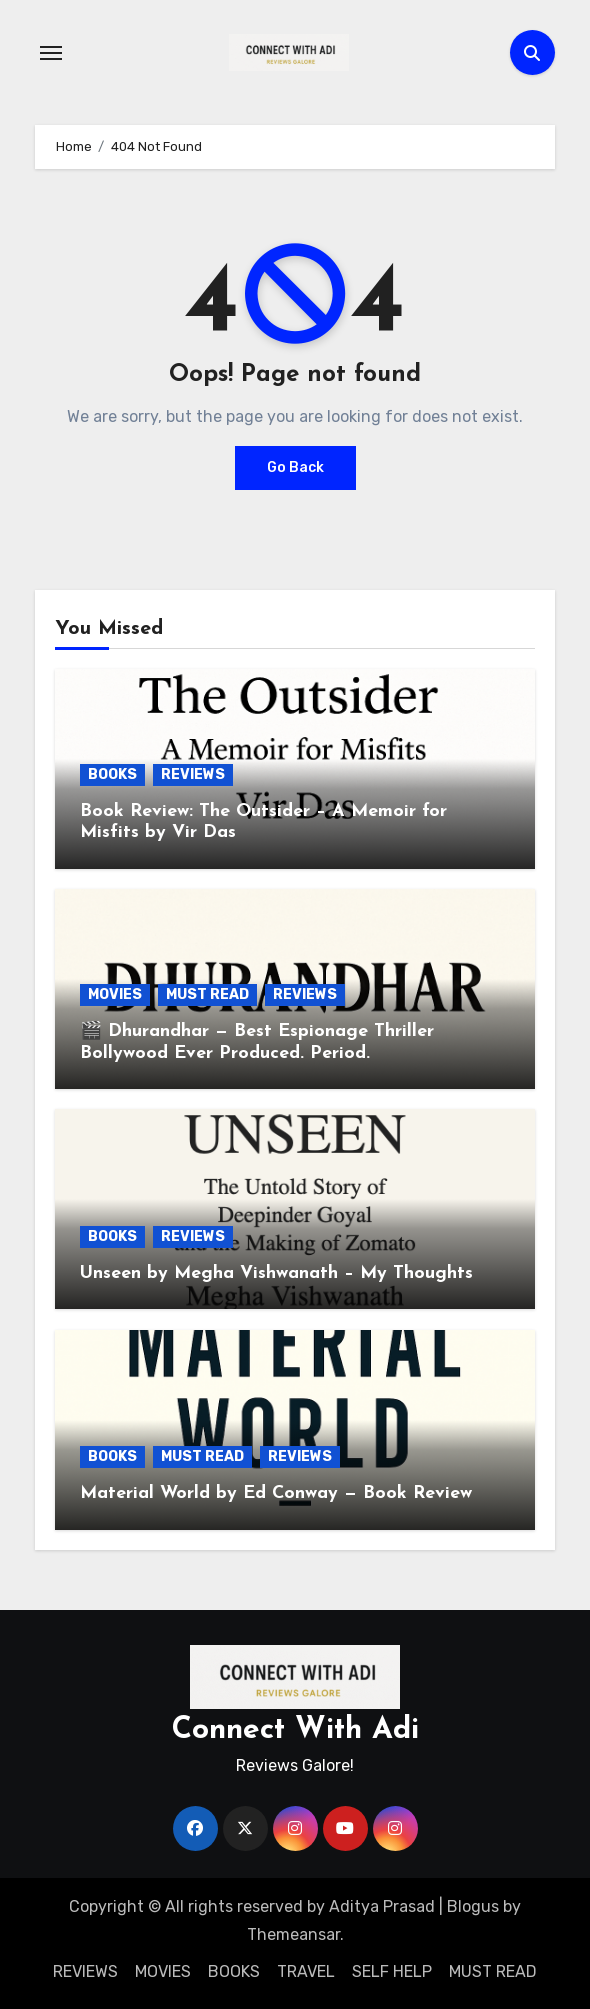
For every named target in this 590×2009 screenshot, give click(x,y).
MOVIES (115, 994)
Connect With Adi (295, 1730)
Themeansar (293, 1934)
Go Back (295, 467)
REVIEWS (193, 774)
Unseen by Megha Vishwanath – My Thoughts (276, 1273)
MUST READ (207, 994)
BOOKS (112, 774)
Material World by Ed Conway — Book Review (276, 1493)
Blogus (473, 1906)
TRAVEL (306, 1971)
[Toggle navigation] (51, 53)
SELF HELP (392, 1971)
